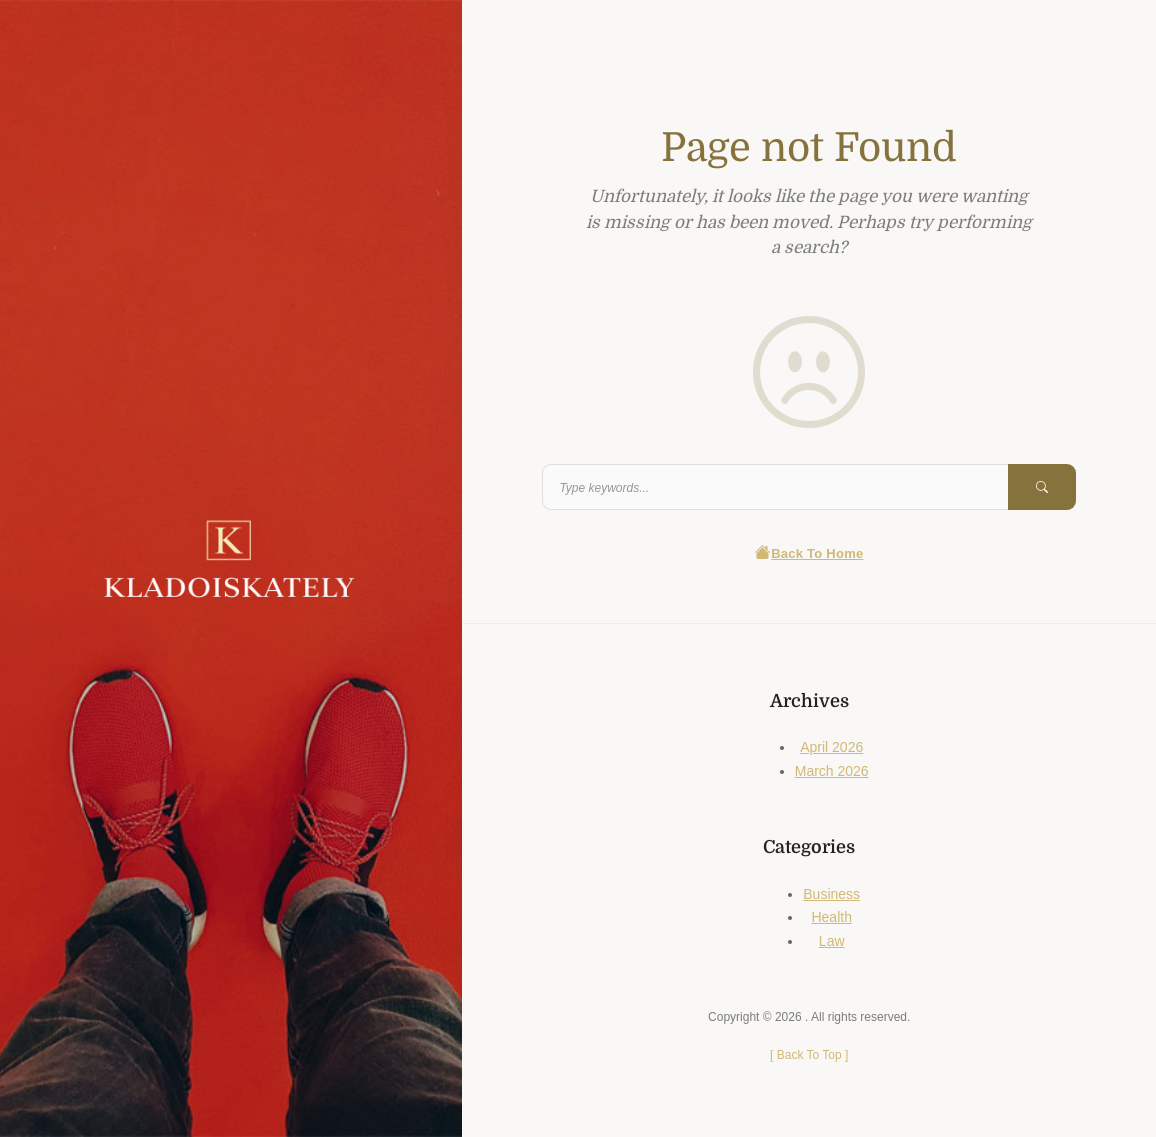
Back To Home (809, 553)
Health (831, 917)
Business (831, 894)
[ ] (809, 1055)
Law (832, 941)
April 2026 (831, 747)
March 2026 (832, 771)
